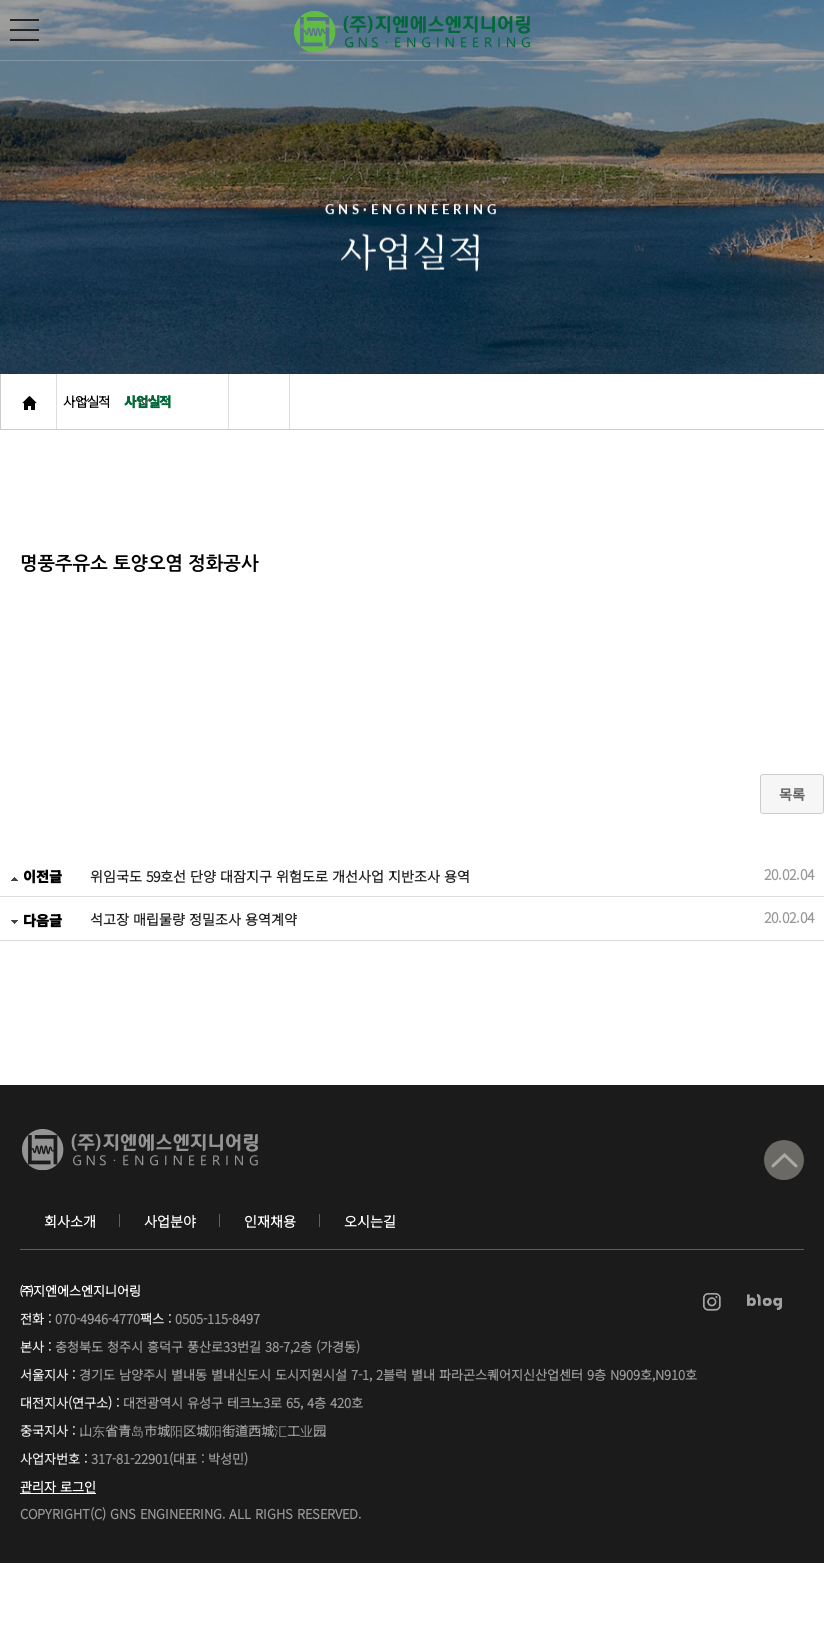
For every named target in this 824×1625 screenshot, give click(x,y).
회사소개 (70, 1283)
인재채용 (270, 1283)
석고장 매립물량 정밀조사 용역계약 (193, 966)
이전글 (36, 923)
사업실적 (102, 430)
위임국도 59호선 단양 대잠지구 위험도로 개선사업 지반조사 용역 (280, 923)
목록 (792, 841)
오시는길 (370, 1283)
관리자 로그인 (58, 1548)
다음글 (36, 966)
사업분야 (170, 1283)
